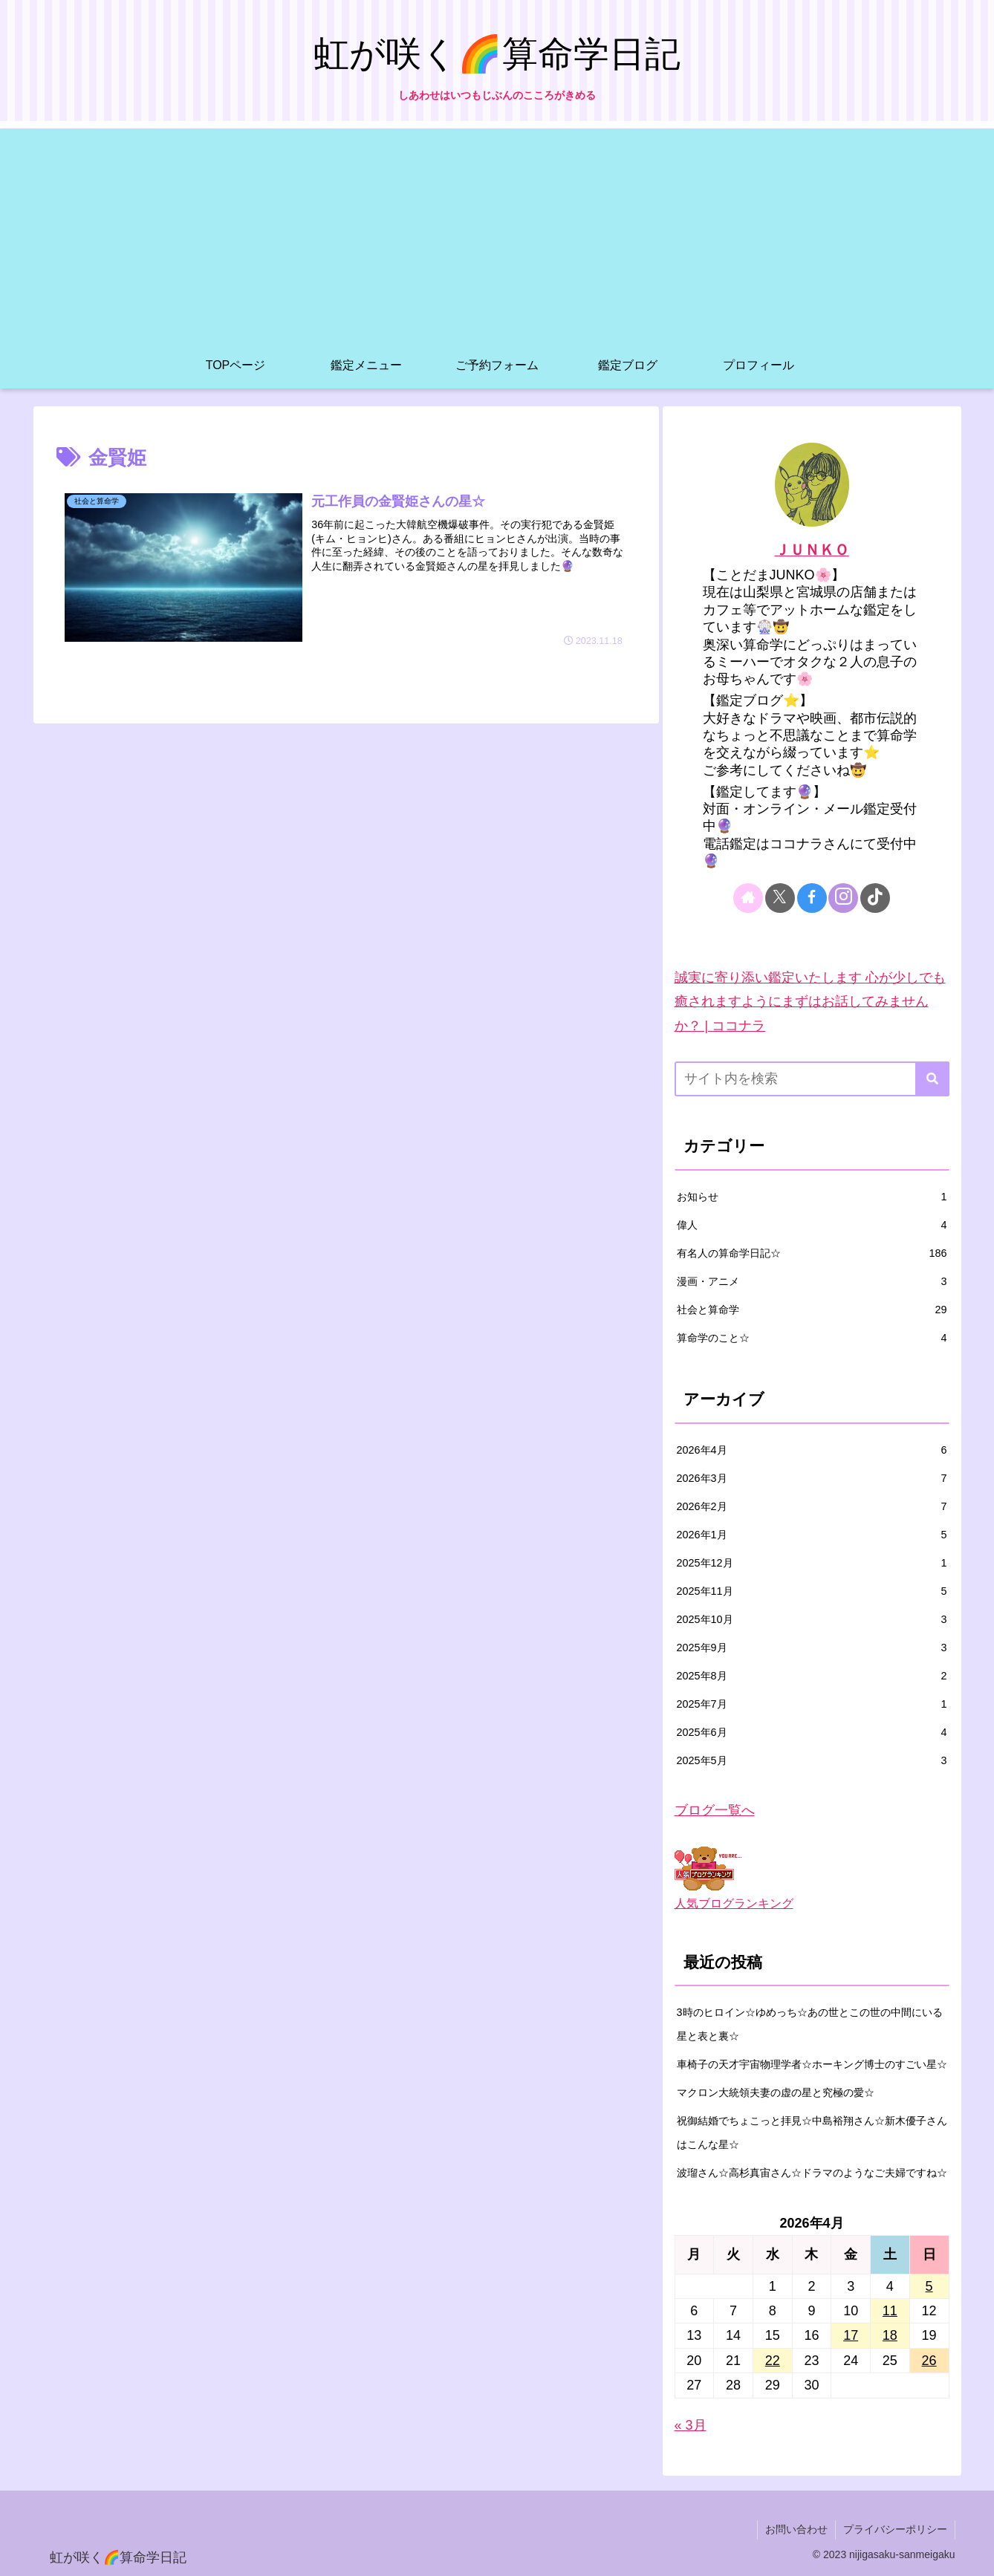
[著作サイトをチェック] (748, 898)
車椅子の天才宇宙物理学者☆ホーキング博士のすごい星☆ (812, 2064)
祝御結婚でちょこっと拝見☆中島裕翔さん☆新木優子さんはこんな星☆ (812, 2132)
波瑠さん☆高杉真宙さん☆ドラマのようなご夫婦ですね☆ (812, 2173)
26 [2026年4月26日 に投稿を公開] (929, 2360)
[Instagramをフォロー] (843, 898)
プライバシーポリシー (895, 2529)
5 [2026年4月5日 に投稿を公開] (929, 2286)
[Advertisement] (497, 232)
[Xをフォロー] (780, 898)
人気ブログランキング (734, 1903)
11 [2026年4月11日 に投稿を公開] (890, 2310)
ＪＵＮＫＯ (812, 549)
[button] (932, 1078)
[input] (812, 1078)
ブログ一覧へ (715, 1810)
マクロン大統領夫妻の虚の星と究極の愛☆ (775, 2092)
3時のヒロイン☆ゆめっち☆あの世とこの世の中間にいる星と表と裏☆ (810, 2024)
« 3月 (690, 2425)
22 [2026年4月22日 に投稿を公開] (772, 2360)
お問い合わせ (796, 2529)
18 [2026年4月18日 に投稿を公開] (890, 2335)
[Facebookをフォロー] (812, 898)
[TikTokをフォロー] (875, 898)
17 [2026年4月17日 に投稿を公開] (850, 2335)
